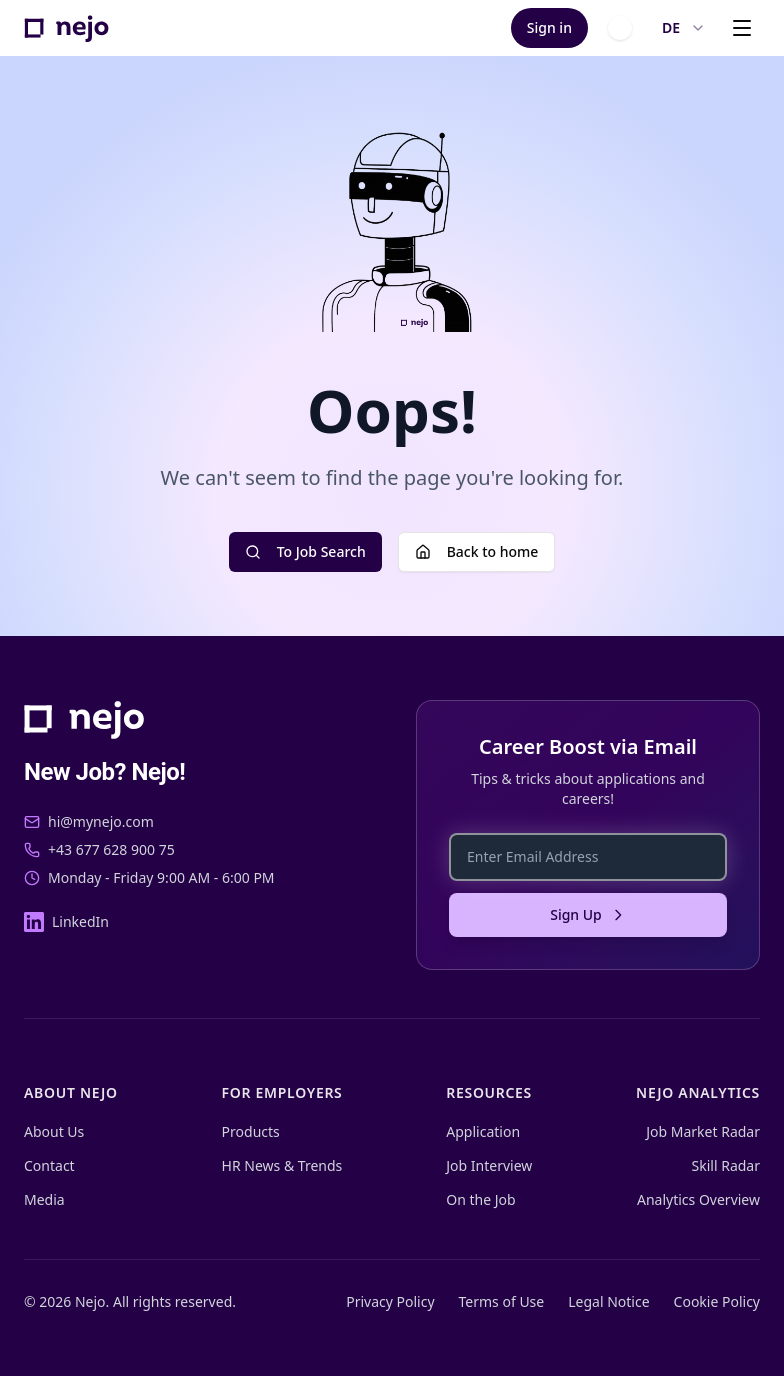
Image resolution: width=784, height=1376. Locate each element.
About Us (54, 1131)
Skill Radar (726, 1165)
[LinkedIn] (66, 922)
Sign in (549, 27)
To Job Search (305, 551)
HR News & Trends (282, 1165)
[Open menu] (742, 28)
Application (483, 1131)
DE (684, 27)
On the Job (480, 1199)
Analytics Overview (698, 1199)
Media (44, 1199)
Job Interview (489, 1165)
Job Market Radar (703, 1131)
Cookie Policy (717, 1301)
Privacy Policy (390, 1301)
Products (251, 1131)
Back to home (477, 551)
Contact (49, 1165)
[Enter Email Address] (588, 857)
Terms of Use (502, 1301)
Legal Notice (608, 1301)
